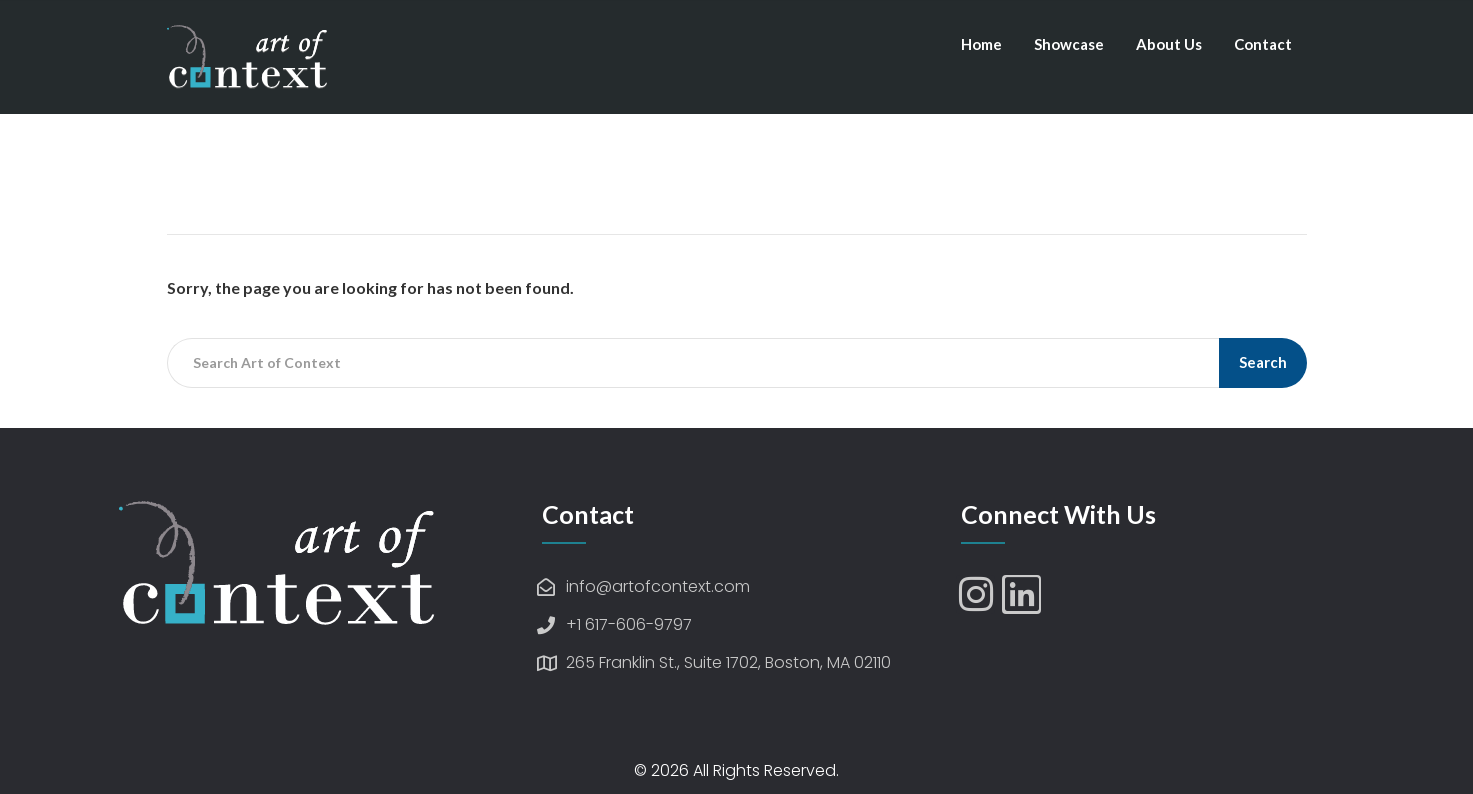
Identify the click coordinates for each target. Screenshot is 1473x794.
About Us (1169, 44)
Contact (1263, 44)
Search (1263, 362)
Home (981, 44)
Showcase (1069, 44)
